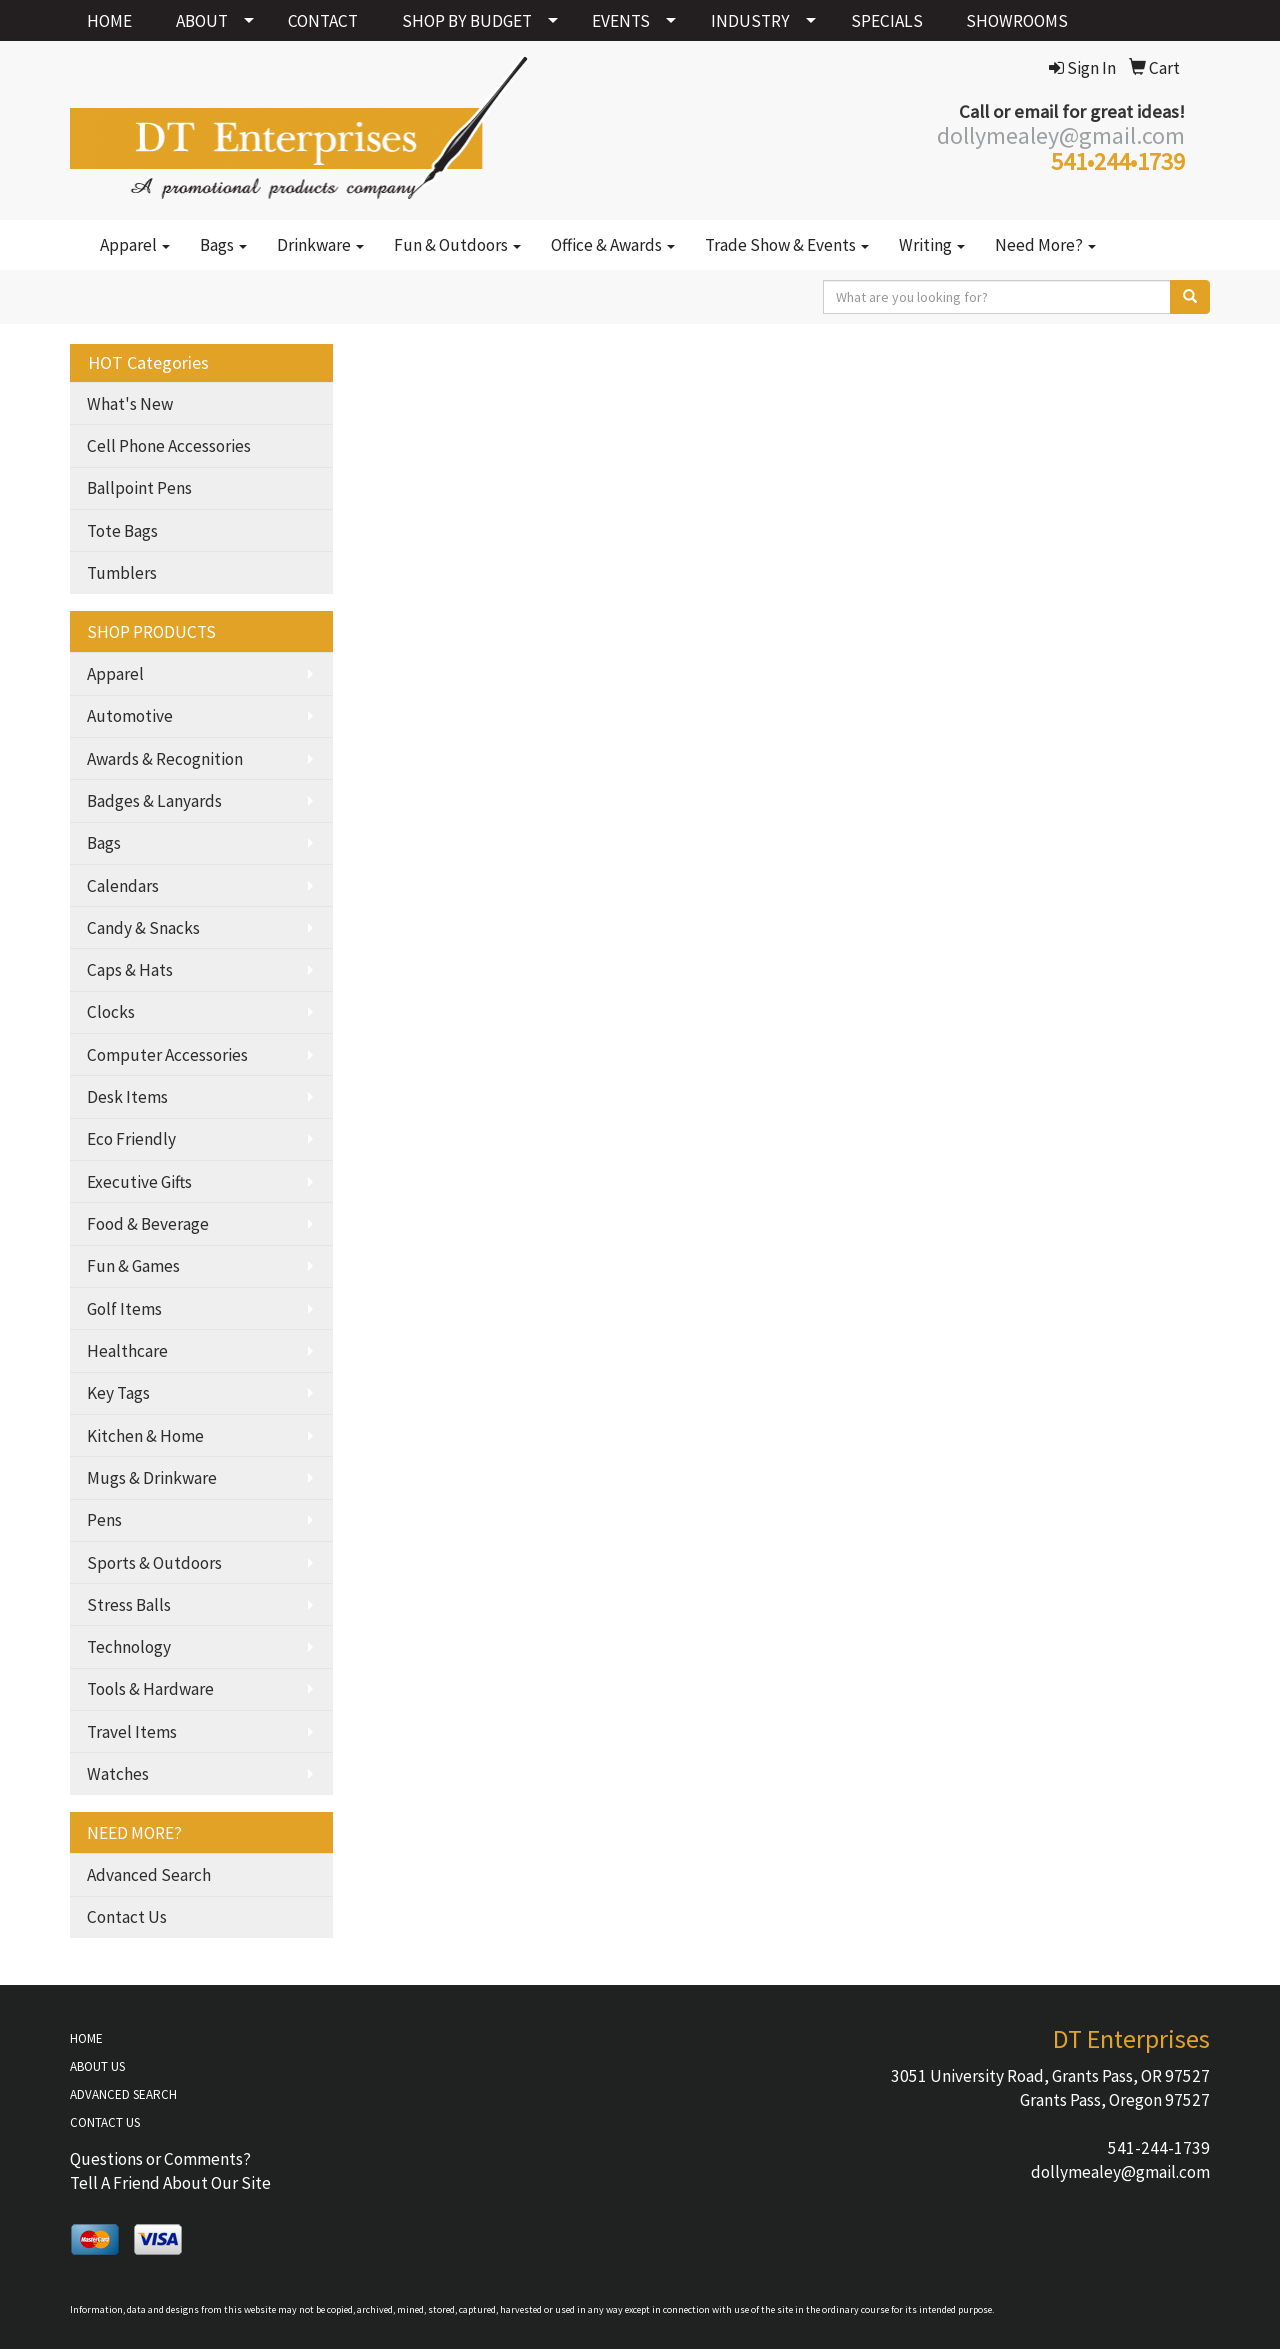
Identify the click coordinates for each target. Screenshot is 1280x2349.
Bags (223, 245)
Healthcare (127, 1351)
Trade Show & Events (787, 245)
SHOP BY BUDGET (467, 21)
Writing (932, 245)
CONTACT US (105, 2122)
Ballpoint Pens (139, 488)
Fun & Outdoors (457, 245)
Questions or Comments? (160, 2159)
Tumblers (122, 573)
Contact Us (127, 1917)
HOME (109, 21)
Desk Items (127, 1097)
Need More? (1045, 245)
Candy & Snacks (143, 928)
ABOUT (202, 21)
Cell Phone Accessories (169, 446)
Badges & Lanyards (154, 801)
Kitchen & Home (145, 1436)
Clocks (111, 1012)
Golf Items (124, 1309)
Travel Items (132, 1732)
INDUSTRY (750, 21)
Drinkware (320, 245)
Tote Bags (122, 531)
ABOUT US (97, 2066)
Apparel (135, 245)
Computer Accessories (167, 1055)
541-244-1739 (1159, 2148)
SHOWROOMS (1017, 21)
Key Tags (118, 1393)
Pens (104, 1520)
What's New (130, 404)
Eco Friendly (131, 1139)
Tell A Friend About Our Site (170, 2183)
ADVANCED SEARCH (123, 2094)
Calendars (123, 886)
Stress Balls (129, 1605)
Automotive (130, 716)
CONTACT (323, 21)
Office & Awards (613, 245)
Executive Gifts (139, 1182)
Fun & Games (133, 1266)
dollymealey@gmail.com (1120, 2172)
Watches (118, 1774)
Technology (129, 1647)
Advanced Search (149, 1875)
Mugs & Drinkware (152, 1478)
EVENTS (621, 21)
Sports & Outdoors (154, 1563)
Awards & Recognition (165, 759)
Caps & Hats (130, 970)
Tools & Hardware (150, 1689)
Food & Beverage (148, 1224)
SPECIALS (887, 21)
